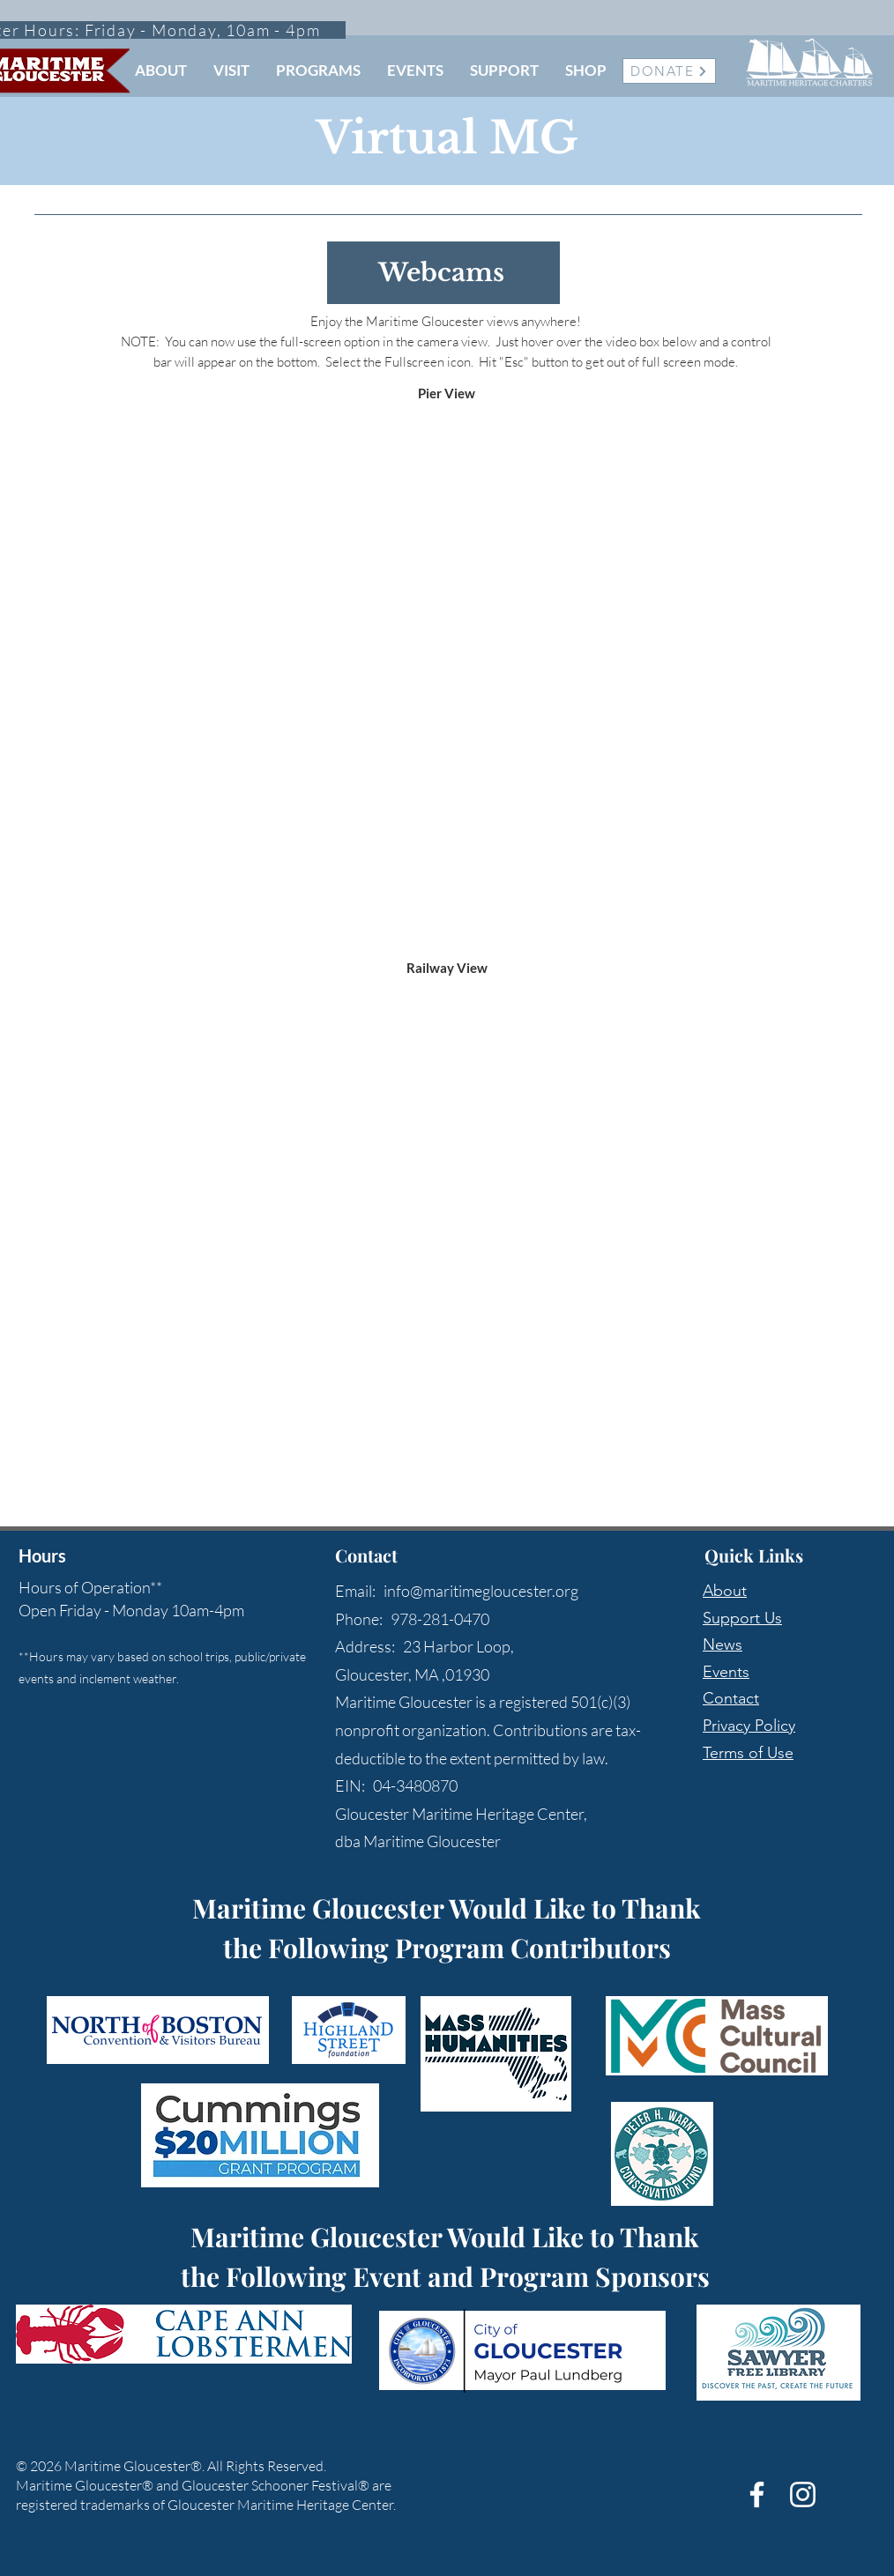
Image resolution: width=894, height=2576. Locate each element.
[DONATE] (669, 71)
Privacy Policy (749, 1725)
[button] (161, 70)
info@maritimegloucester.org (481, 1590)
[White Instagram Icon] (803, 2494)
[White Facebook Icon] (757, 2494)
